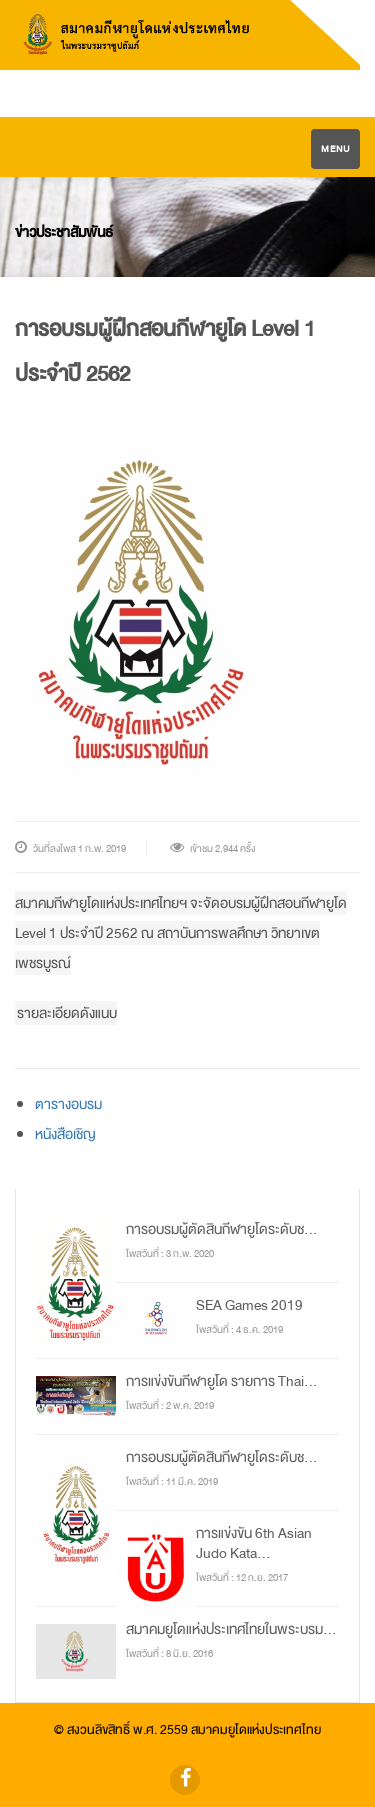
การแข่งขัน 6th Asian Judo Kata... (254, 1543)
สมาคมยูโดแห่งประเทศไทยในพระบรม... (231, 1629)
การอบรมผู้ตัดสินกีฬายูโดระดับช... (222, 1229)
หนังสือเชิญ (65, 1134)
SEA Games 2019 (249, 1305)
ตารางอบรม (68, 1104)
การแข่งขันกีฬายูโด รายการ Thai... (222, 1381)
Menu (335, 149)
